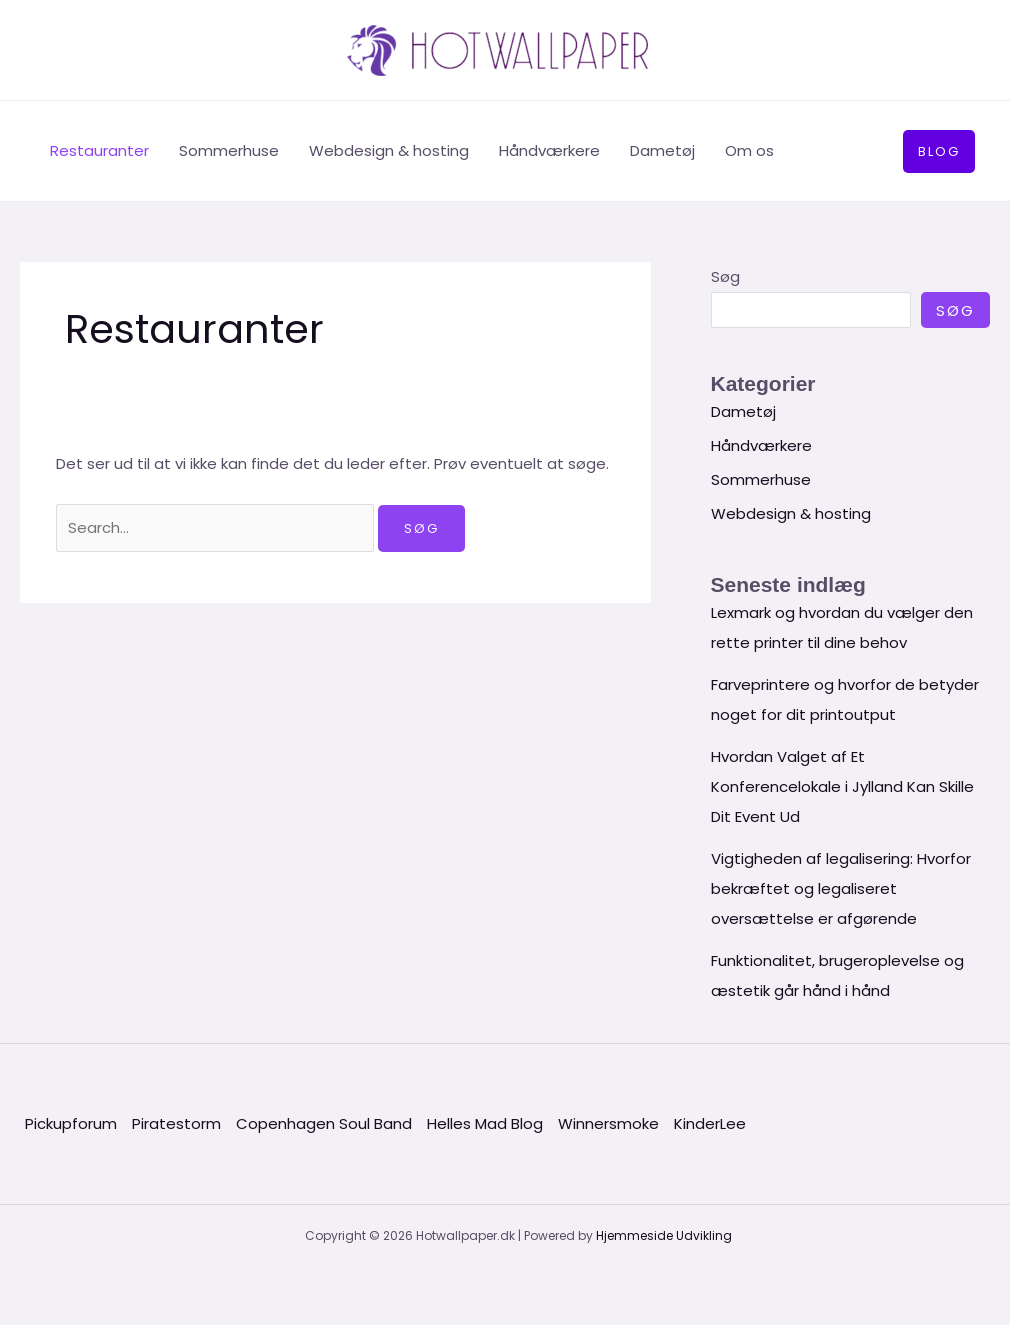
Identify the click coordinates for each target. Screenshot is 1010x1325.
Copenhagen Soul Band (324, 1123)
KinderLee (710, 1123)
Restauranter (99, 150)
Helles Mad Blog (485, 1123)
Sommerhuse (229, 150)
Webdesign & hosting (389, 150)
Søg (725, 276)
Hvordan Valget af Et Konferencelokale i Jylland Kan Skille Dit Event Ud (842, 786)
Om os (749, 150)
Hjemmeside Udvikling (664, 1235)
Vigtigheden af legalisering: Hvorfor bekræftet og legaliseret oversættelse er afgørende (841, 888)
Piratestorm (176, 1123)
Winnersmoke (608, 1123)
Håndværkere (549, 150)
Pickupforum (71, 1123)
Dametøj (662, 150)
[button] (939, 151)
